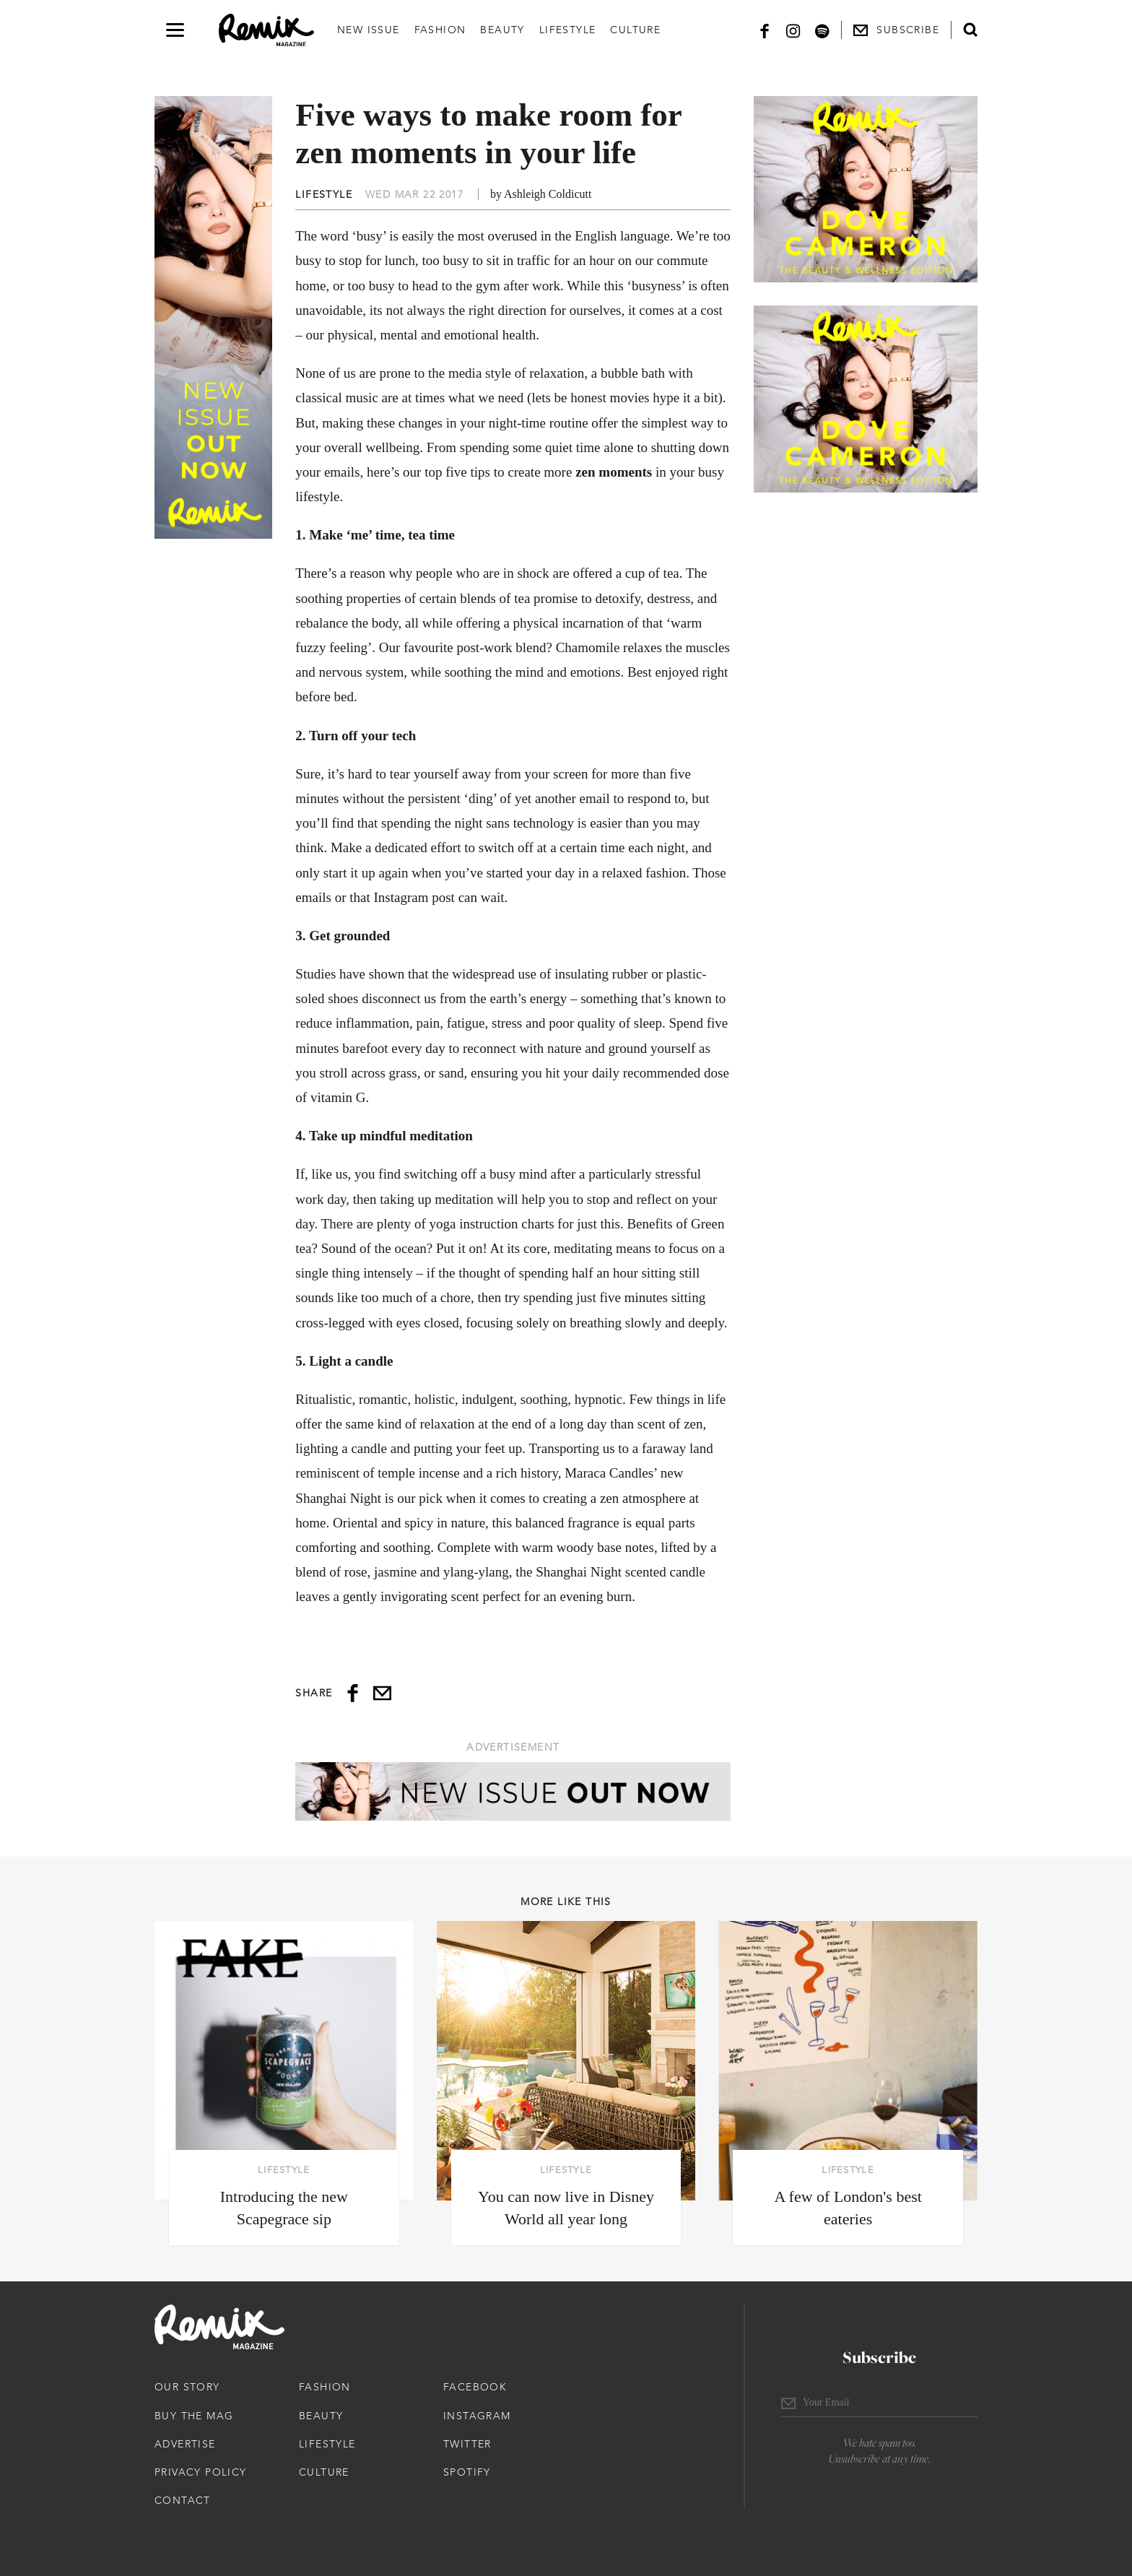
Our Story (187, 2386)
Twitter (467, 2443)
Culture (635, 29)
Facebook (475, 2386)
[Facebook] (764, 30)
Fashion (440, 29)
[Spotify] (822, 30)
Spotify (467, 2472)
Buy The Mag (193, 2415)
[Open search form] (970, 29)
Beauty (502, 29)
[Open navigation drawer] (175, 30)
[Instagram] (793, 30)
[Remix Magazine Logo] (266, 30)
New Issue (368, 29)
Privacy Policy (200, 2472)
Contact (182, 2500)
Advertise (185, 2443)
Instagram (477, 2415)
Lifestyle (567, 29)
